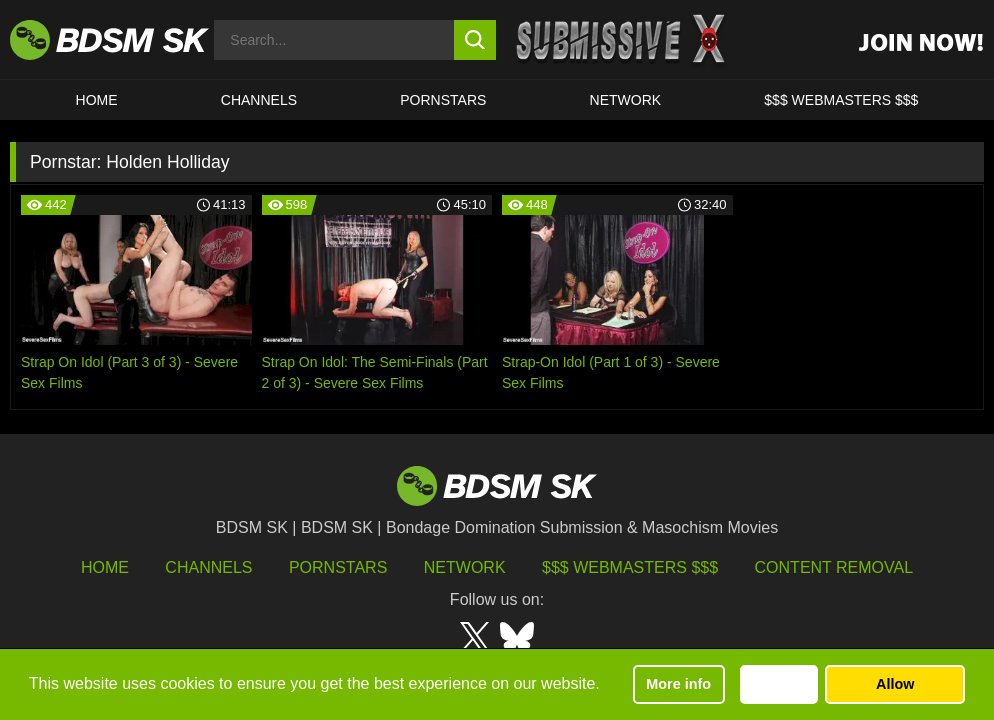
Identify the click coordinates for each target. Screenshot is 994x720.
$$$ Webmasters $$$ (630, 567)
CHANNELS (259, 100)
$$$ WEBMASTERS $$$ (841, 100)
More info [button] (678, 684)
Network (626, 100)
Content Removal (834, 567)
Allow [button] (895, 684)
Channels (208, 567)
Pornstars (338, 567)
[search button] (475, 40)
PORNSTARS (443, 100)
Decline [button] (778, 684)
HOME (97, 100)
